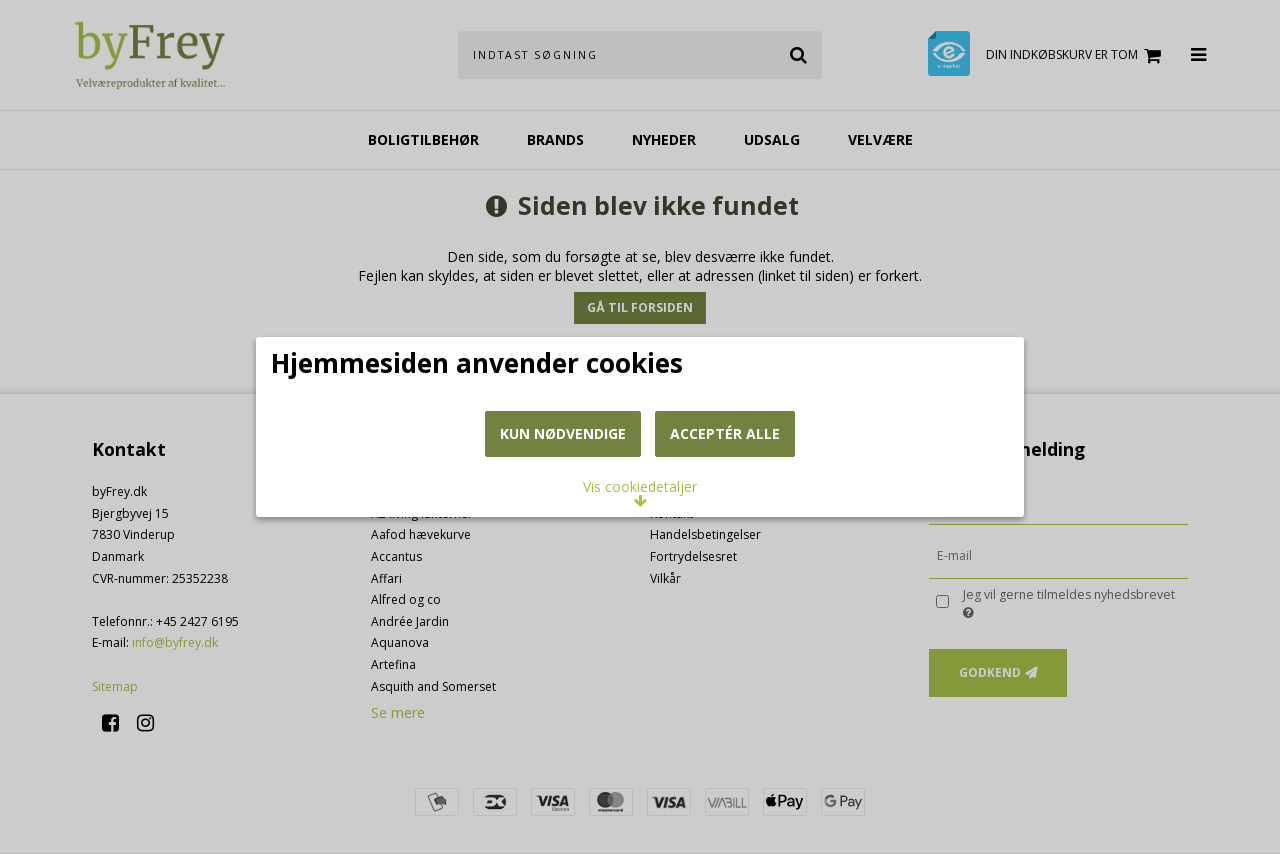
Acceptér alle (725, 532)
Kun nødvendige (563, 532)
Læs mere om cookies (373, 402)
